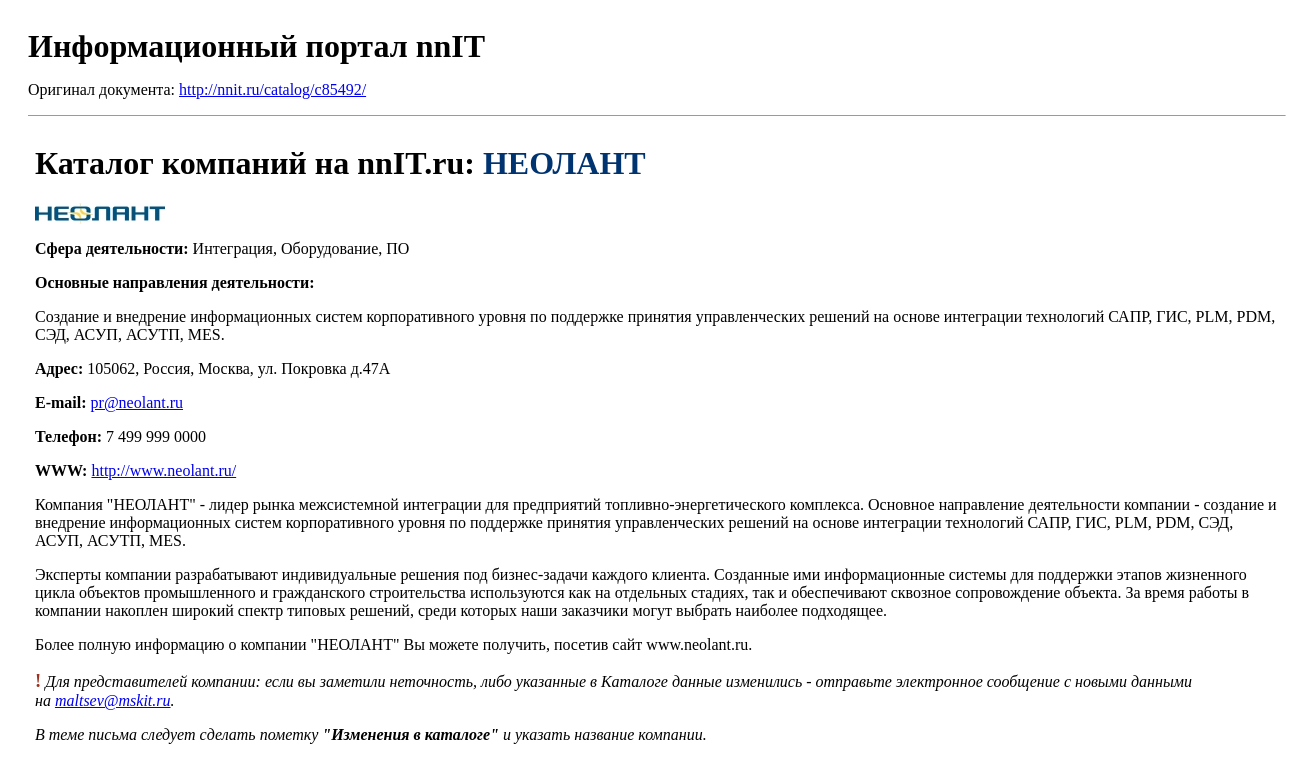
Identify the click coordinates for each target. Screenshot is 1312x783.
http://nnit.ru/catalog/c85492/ (272, 89)
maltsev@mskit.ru (113, 700)
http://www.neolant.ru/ (163, 470)
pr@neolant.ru (137, 402)
